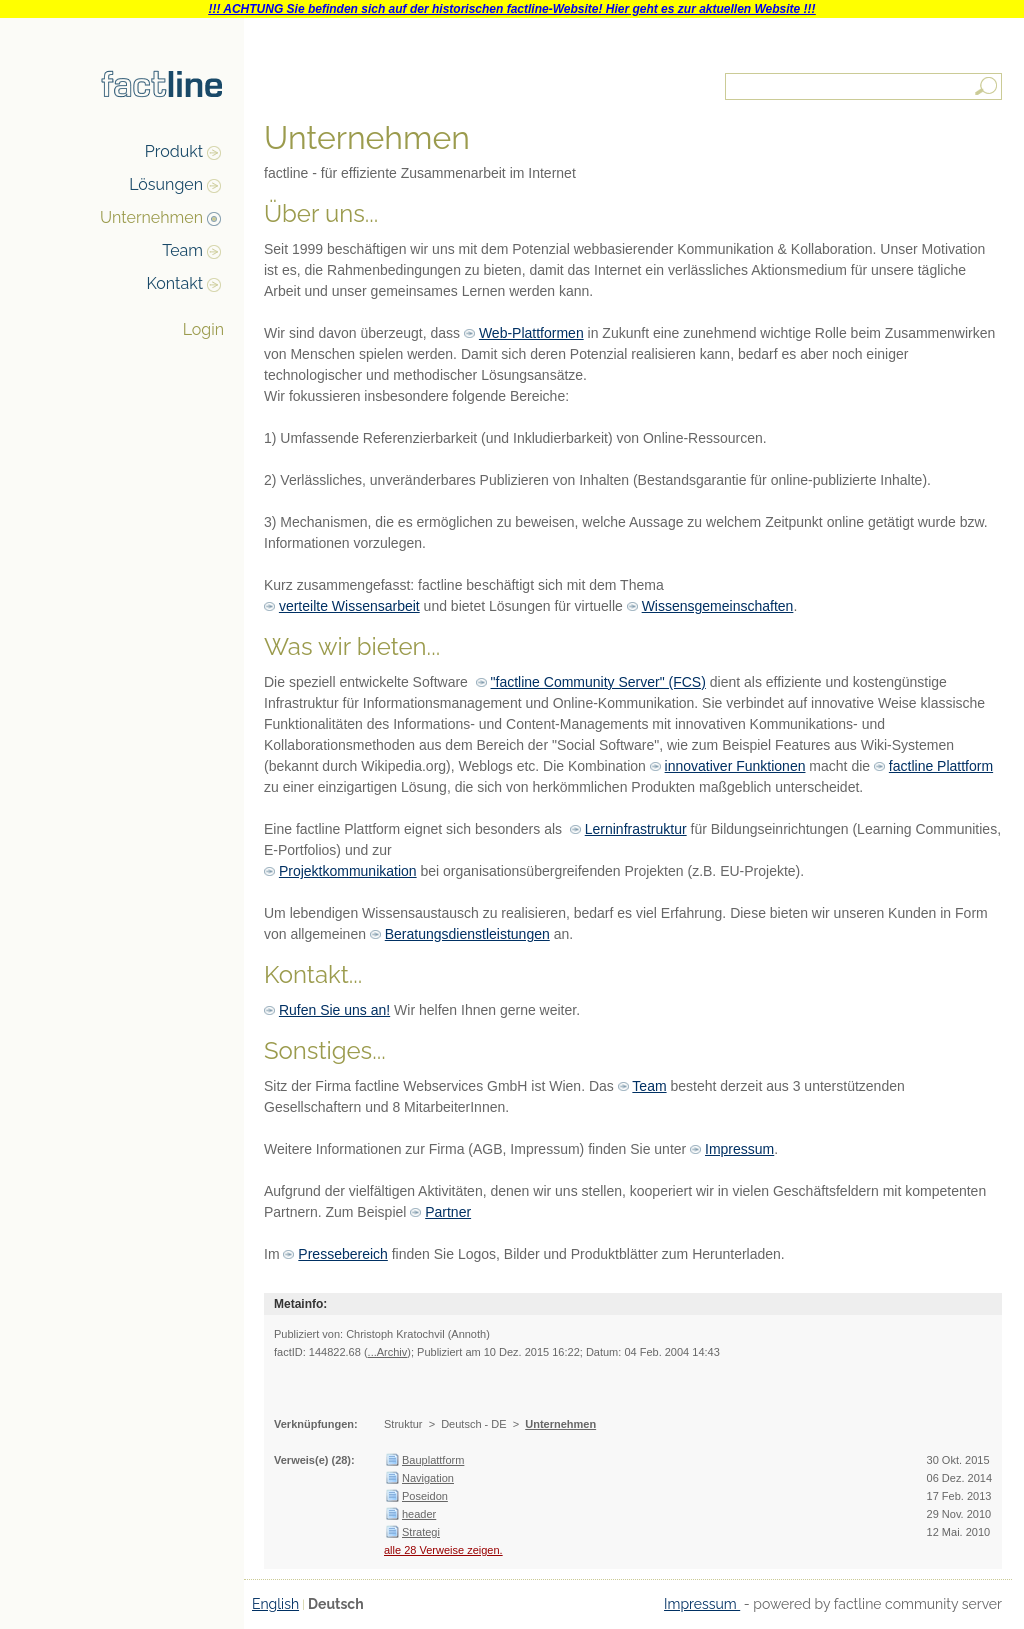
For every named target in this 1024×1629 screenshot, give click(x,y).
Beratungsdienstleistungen (467, 934)
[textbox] (865, 86)
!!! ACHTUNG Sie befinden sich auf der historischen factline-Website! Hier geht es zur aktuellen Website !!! (511, 9)
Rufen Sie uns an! (334, 1010)
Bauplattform (433, 1460)
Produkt (174, 151)
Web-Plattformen (531, 333)
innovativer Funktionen (735, 766)
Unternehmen (151, 217)
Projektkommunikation (348, 871)
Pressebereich (343, 1254)
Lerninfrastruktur (636, 829)
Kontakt (175, 283)
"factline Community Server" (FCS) (598, 682)
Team (182, 250)
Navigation (428, 1478)
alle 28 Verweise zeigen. (443, 1550)
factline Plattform (941, 766)
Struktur (403, 1424)
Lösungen (166, 184)
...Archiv (388, 1352)
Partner (448, 1212)
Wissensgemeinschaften (718, 606)
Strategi (421, 1532)
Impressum (739, 1149)
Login (203, 329)
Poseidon (425, 1496)
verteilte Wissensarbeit (349, 606)
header (419, 1514)
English (275, 1604)
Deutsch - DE (473, 1424)
